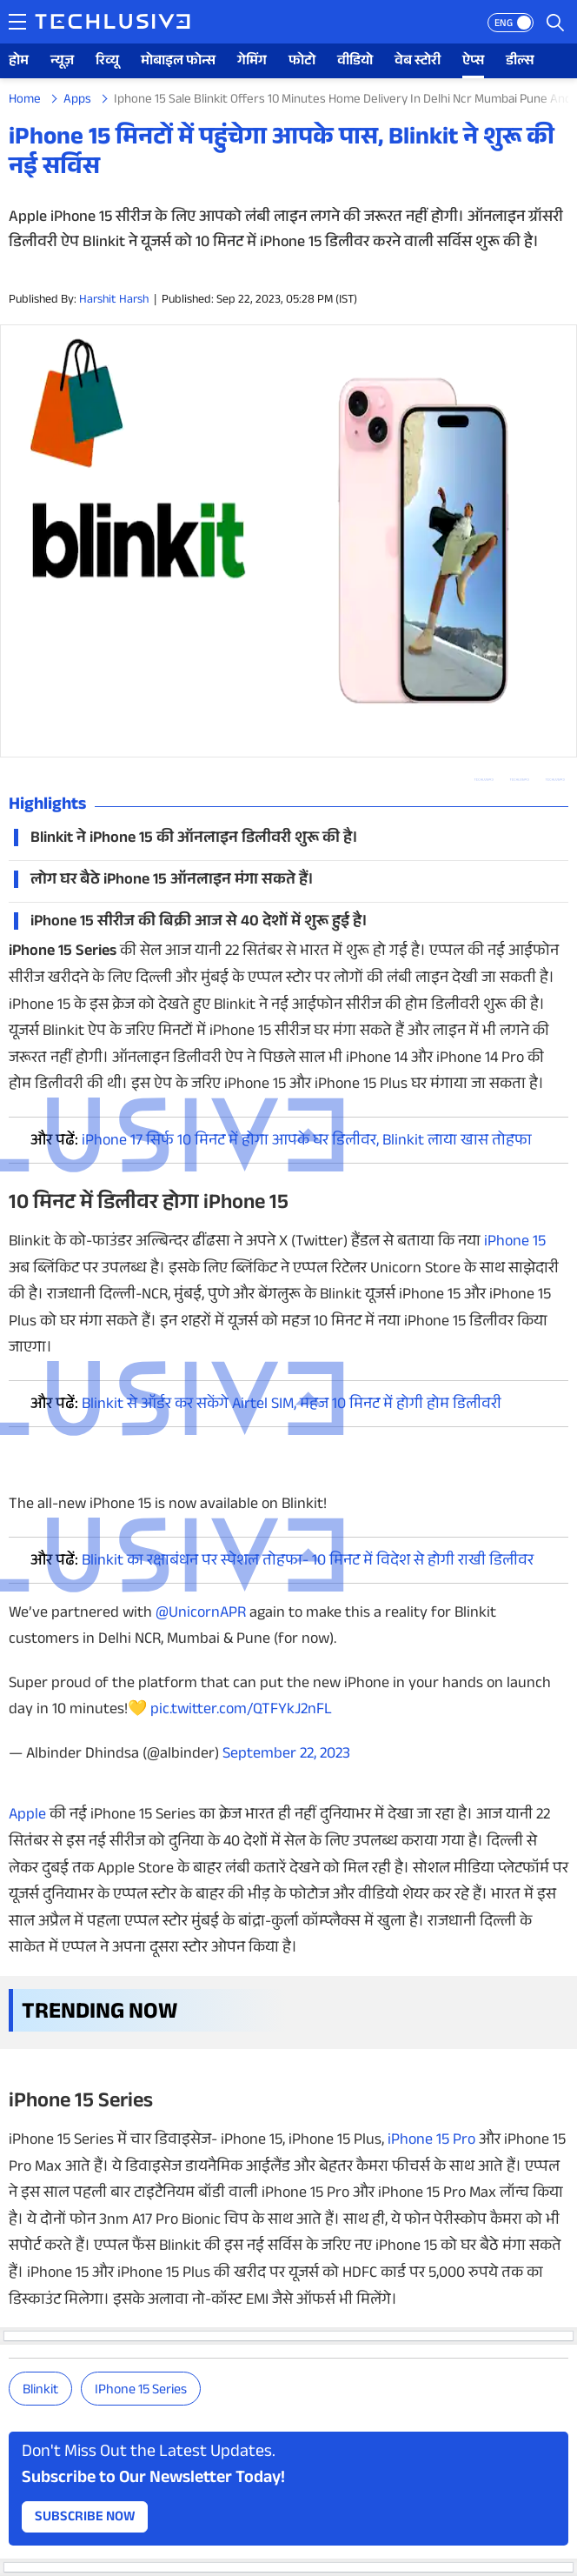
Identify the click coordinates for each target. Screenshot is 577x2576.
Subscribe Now (85, 2518)
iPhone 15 (515, 1243)
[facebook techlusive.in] (554, 779)
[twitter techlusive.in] (519, 779)
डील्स (520, 62)
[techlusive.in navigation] (17, 22)
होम (19, 62)
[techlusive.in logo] (112, 23)
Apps (77, 100)
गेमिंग (252, 62)
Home (25, 100)
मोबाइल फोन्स (178, 62)
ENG (503, 24)
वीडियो (355, 62)
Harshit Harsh (114, 300)
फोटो (301, 62)
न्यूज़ (62, 62)
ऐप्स (473, 62)
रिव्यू (107, 62)
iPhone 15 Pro (431, 2141)
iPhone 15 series (141, 2391)
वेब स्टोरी (418, 62)
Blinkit (40, 2391)
